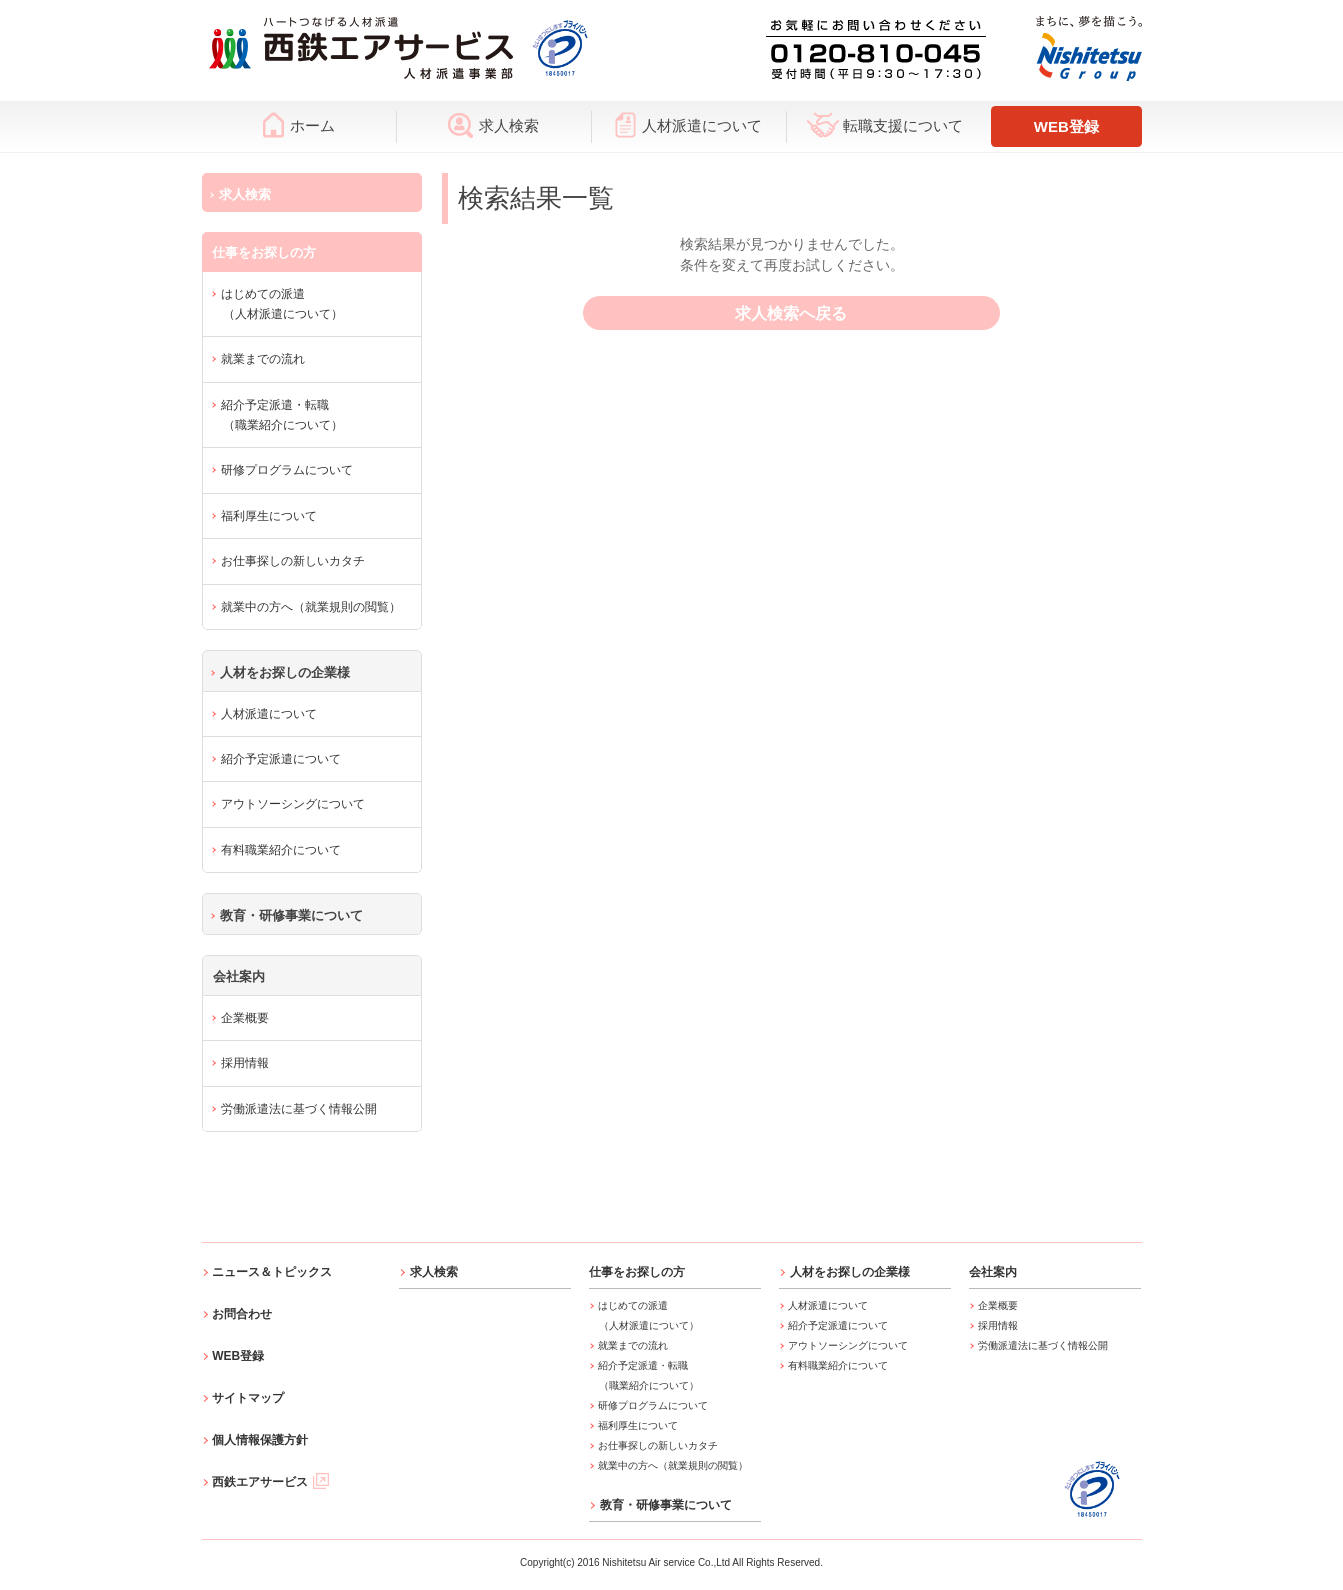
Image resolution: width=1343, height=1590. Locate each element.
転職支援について (884, 125)
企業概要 (245, 1018)
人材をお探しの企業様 (285, 672)
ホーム (299, 125)
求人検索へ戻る (792, 313)
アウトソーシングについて (293, 804)
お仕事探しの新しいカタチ (293, 561)
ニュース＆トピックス (272, 1272)
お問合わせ (242, 1314)
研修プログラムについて (287, 470)
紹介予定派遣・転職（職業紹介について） (282, 415)
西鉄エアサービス (270, 1482)
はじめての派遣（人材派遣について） (282, 304)
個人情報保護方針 (260, 1440)
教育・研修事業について (291, 915)
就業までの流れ (263, 359)
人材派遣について (688, 125)
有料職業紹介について (281, 850)
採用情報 (245, 1063)
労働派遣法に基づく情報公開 (299, 1109)
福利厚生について (269, 516)
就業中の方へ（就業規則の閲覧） (311, 607)
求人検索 (493, 125)
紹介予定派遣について (281, 759)
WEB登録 (1066, 126)
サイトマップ (248, 1398)
